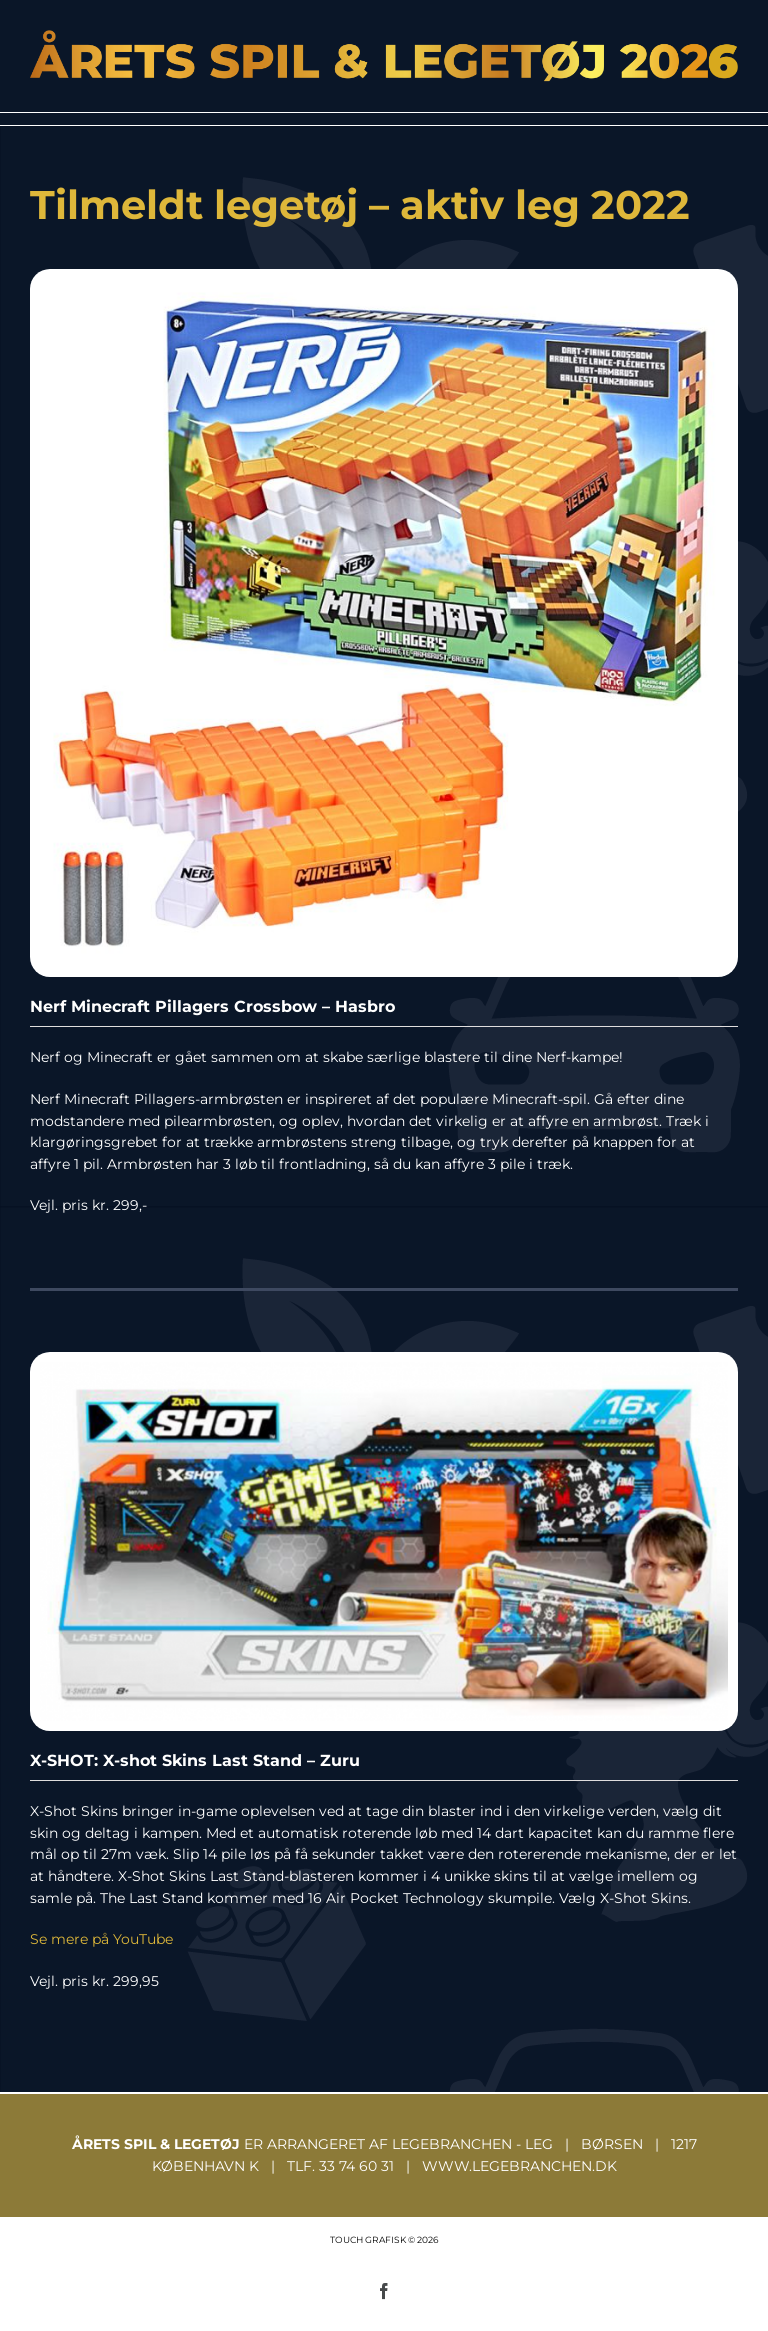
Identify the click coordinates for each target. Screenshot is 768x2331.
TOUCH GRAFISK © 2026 (384, 2239)
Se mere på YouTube (101, 1939)
